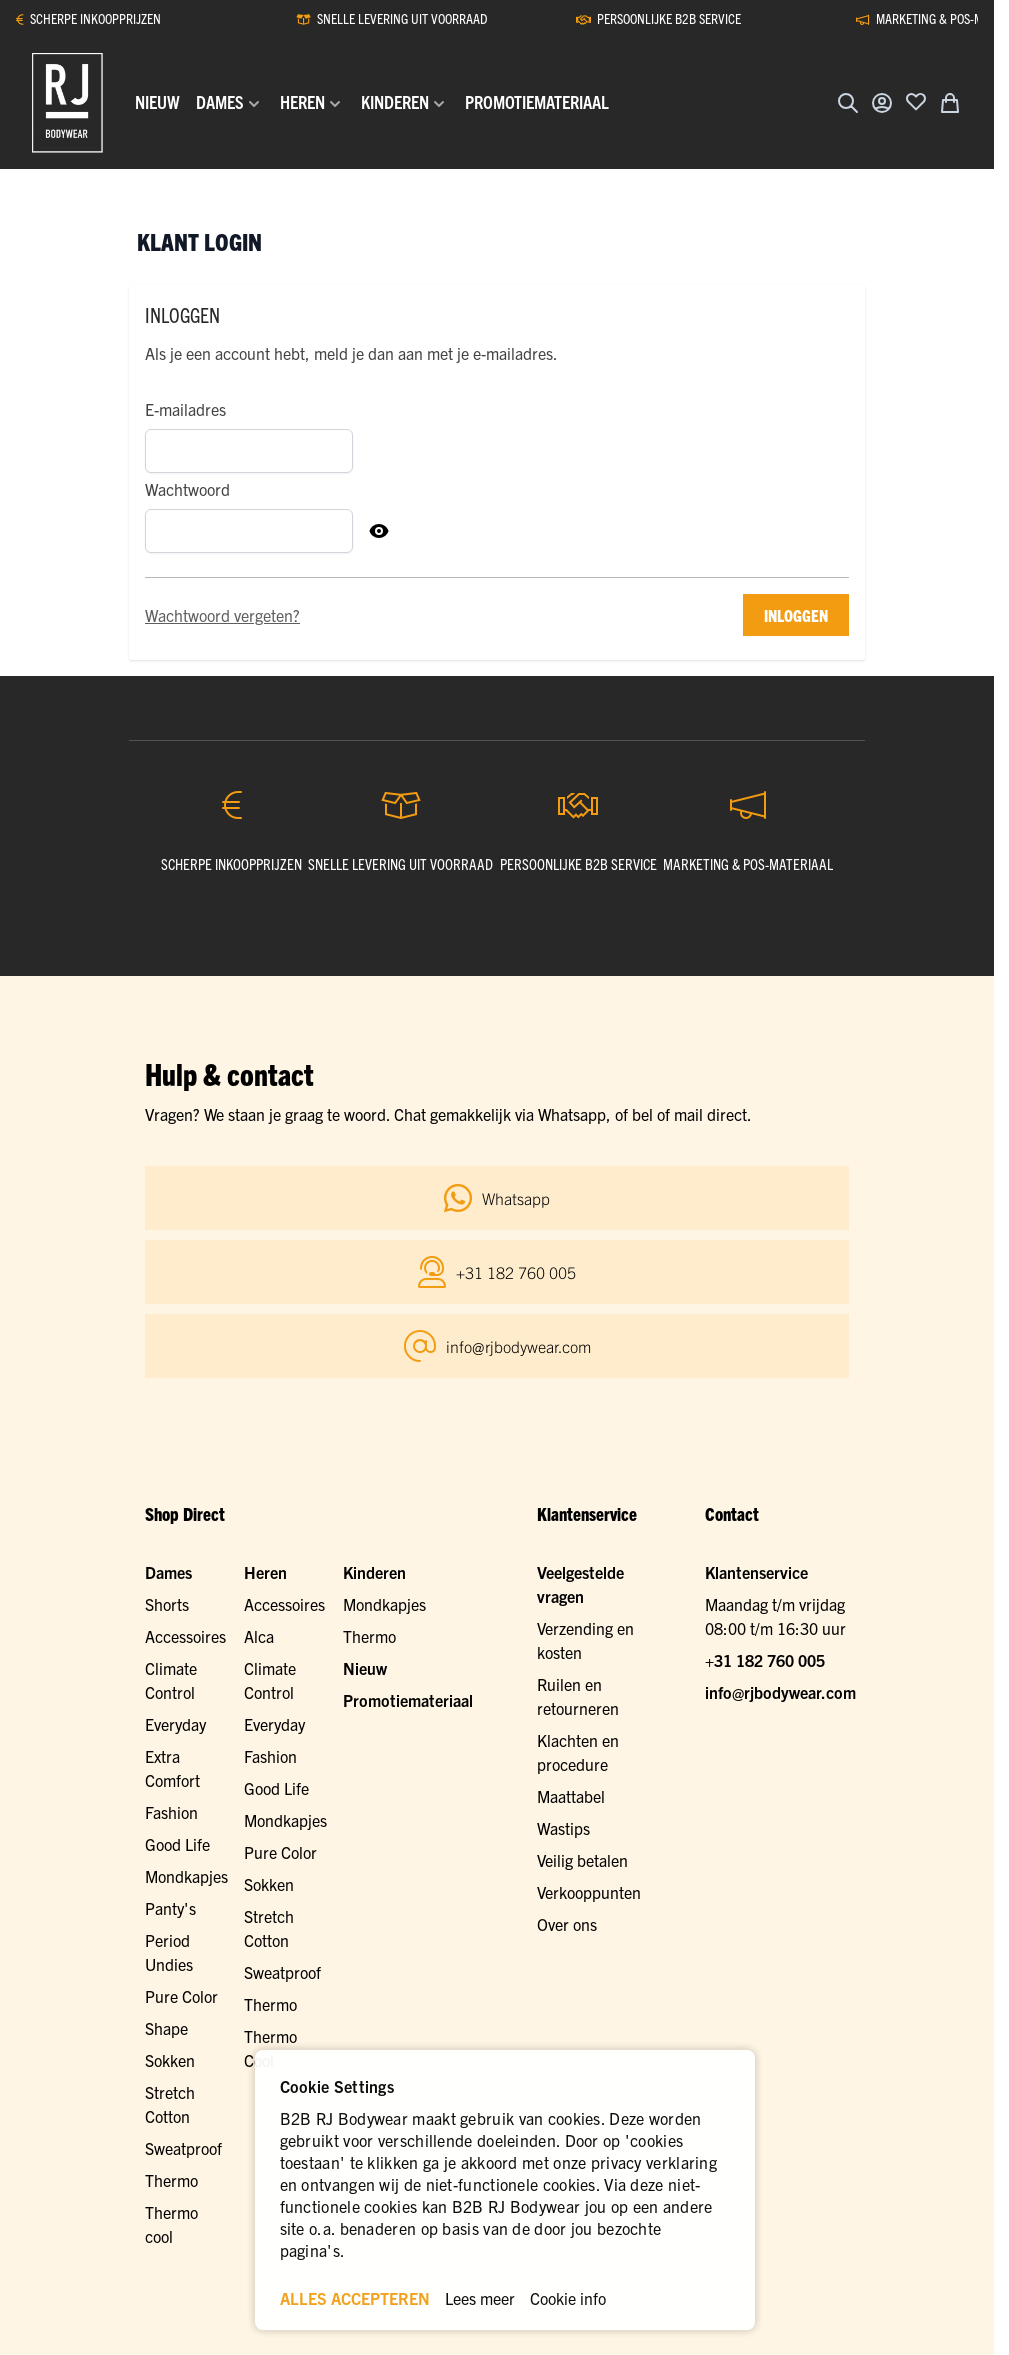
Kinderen (374, 1572)
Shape (166, 2028)
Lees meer (480, 2298)
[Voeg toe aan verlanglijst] (916, 101)
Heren (265, 1572)
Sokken (269, 1884)
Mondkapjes (186, 1876)
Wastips (563, 1828)
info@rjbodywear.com (780, 1692)
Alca (259, 1636)
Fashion (171, 1812)
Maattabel (571, 1796)
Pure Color (181, 1996)
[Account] (882, 103)
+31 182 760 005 (765, 1660)
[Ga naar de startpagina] (67, 103)
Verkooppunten (589, 1892)
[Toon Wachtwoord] (379, 531)
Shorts (167, 1604)
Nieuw (365, 1668)
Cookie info (568, 2298)
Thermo (270, 2004)
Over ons (567, 1924)
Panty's (170, 1908)
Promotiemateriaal (408, 1700)
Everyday (175, 1724)
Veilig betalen (582, 1860)
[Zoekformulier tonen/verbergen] (848, 103)
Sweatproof (282, 1972)
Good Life (177, 1844)
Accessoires (185, 1636)
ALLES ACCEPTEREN (355, 2298)
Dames (168, 1572)
